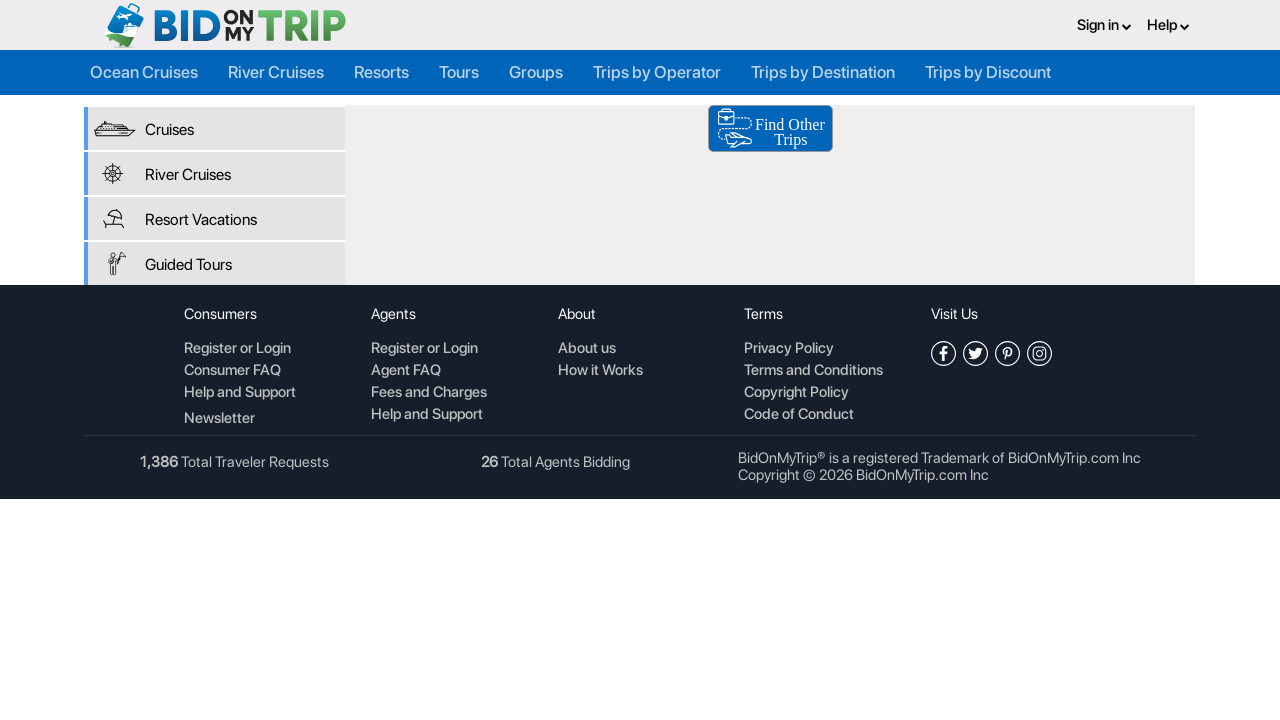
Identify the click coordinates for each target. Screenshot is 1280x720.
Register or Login (237, 349)
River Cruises (276, 72)
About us (587, 349)
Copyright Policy (796, 393)
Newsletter (219, 418)
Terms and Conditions (813, 371)
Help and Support (240, 393)
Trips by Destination (823, 72)
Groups (536, 72)
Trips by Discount (988, 72)
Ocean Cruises (144, 72)
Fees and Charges (429, 393)
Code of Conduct (799, 415)
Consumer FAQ (232, 371)
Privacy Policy (789, 349)
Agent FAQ (406, 371)
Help (1168, 25)
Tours (459, 72)
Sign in (1104, 25)
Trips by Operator (657, 72)
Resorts (381, 72)
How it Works (600, 371)
